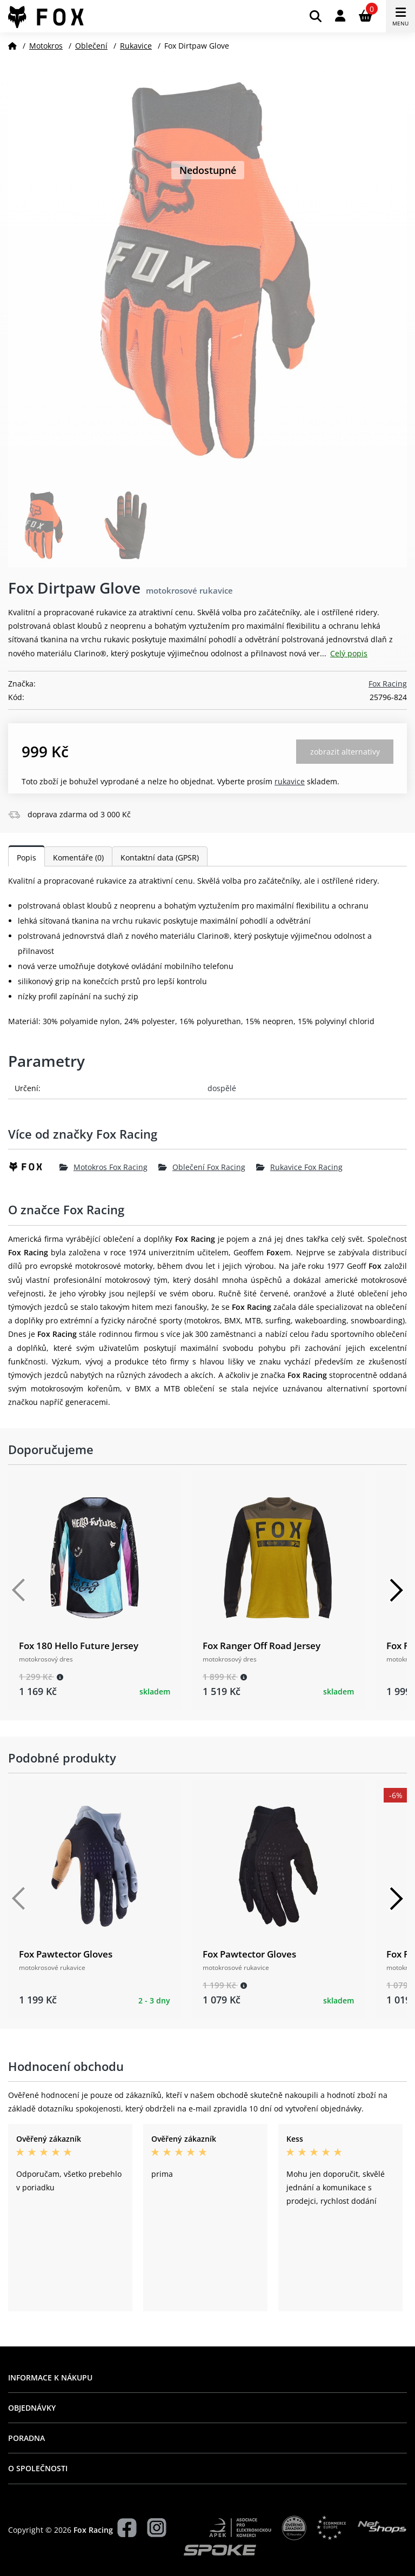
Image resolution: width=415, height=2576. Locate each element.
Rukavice (136, 46)
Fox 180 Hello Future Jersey (78, 1645)
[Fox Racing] (33, 1167)
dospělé (222, 1088)
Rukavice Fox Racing (299, 1167)
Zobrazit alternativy (345, 751)
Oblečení (91, 46)
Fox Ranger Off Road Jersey (261, 1645)
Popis (26, 857)
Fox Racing (388, 683)
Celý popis (348, 653)
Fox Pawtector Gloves (65, 1954)
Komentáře (78, 857)
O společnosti (38, 2468)
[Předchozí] (19, 1590)
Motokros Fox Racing (103, 1167)
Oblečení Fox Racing (201, 1167)
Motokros (46, 46)
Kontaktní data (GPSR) (160, 857)
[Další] (396, 1590)
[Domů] (12, 46)
